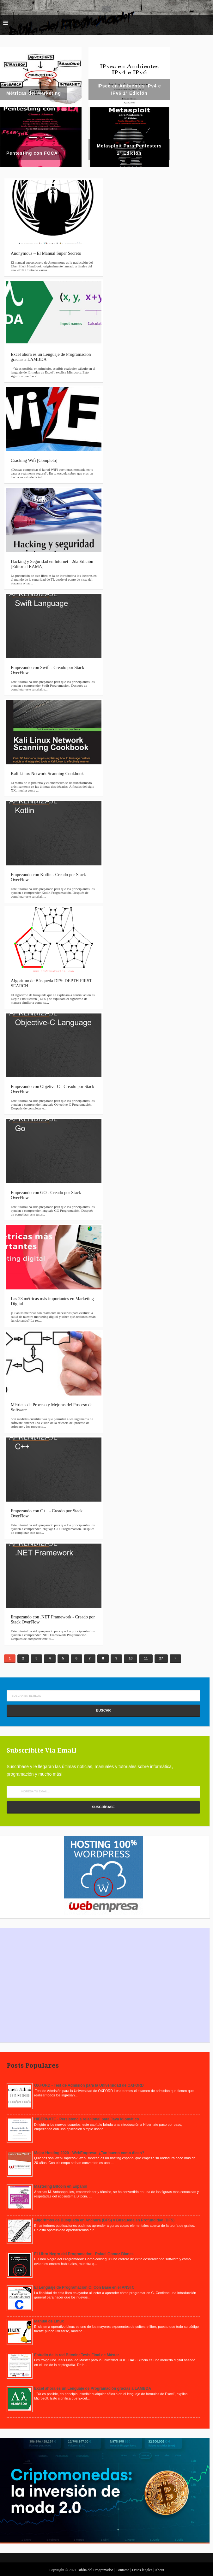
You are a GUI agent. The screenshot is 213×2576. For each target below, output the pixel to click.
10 (130, 1658)
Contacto (123, 2570)
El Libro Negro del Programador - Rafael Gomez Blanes (84, 2254)
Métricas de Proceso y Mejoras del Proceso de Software (52, 1407)
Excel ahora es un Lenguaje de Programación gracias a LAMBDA (51, 357)
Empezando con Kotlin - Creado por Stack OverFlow (48, 877)
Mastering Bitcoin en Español (60, 2186)
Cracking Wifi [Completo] (34, 460)
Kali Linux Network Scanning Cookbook (47, 773)
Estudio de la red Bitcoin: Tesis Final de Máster (76, 2355)
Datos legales (142, 2570)
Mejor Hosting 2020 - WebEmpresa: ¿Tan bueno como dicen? (89, 2153)
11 (146, 1658)
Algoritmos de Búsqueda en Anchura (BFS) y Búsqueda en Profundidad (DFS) (104, 2220)
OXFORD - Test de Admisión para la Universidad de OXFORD (89, 2085)
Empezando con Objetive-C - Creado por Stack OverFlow (52, 1089)
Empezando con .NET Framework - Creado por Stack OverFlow (53, 1619)
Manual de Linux (49, 2321)
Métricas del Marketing (33, 93)
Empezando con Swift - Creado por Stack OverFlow (47, 670)
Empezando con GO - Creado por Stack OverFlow (46, 1195)
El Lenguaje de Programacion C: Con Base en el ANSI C (84, 2287)
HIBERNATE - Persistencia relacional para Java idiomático (86, 2119)
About (159, 2570)
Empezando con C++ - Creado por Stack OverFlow (46, 1513)
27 (161, 1658)
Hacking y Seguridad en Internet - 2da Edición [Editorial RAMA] (52, 564)
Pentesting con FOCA (32, 153)
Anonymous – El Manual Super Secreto (46, 253)
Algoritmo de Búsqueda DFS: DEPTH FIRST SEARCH (51, 983)
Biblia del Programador (95, 2570)
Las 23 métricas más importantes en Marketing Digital (52, 1301)
